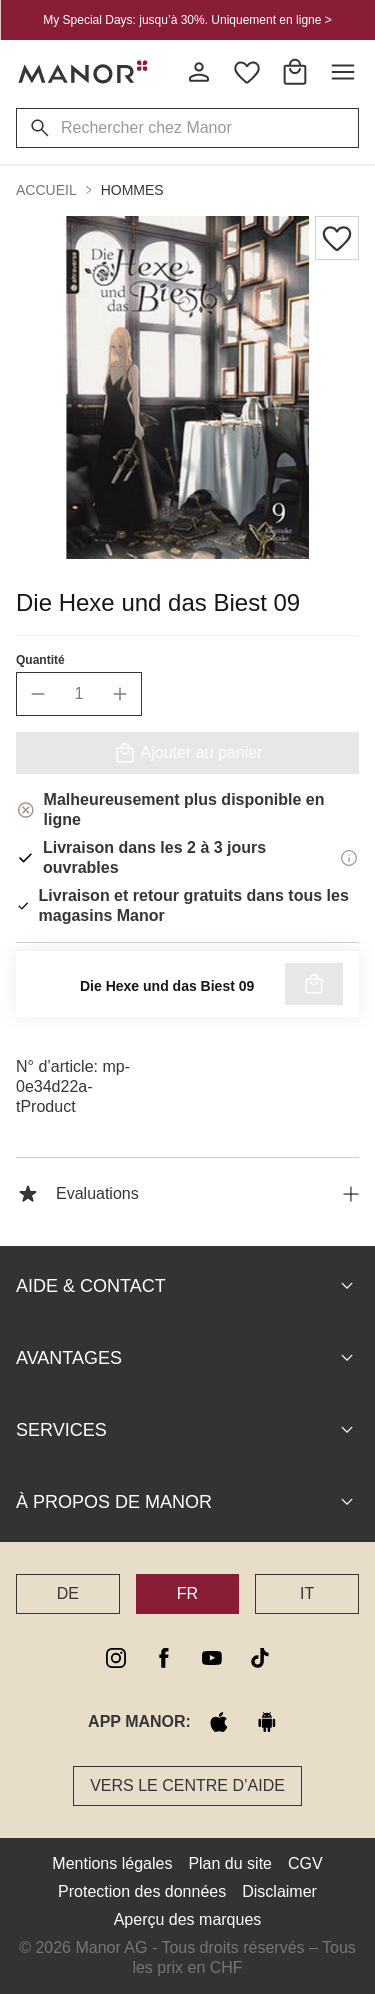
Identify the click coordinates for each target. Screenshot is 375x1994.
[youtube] (212, 1658)
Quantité (40, 660)
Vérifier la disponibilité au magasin (188, 987)
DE (68, 1593)
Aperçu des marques (188, 1919)
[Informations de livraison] (349, 858)
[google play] (267, 1722)
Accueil (46, 190)
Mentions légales (112, 1863)
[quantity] (79, 694)
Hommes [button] (132, 190)
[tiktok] (260, 1658)
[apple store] (219, 1722)
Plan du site (230, 1863)
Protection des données (142, 1891)
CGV (305, 1863)
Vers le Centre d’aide (187, 1785)
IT (307, 1593)
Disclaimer (279, 1891)
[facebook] (164, 1658)
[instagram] (116, 1658)
